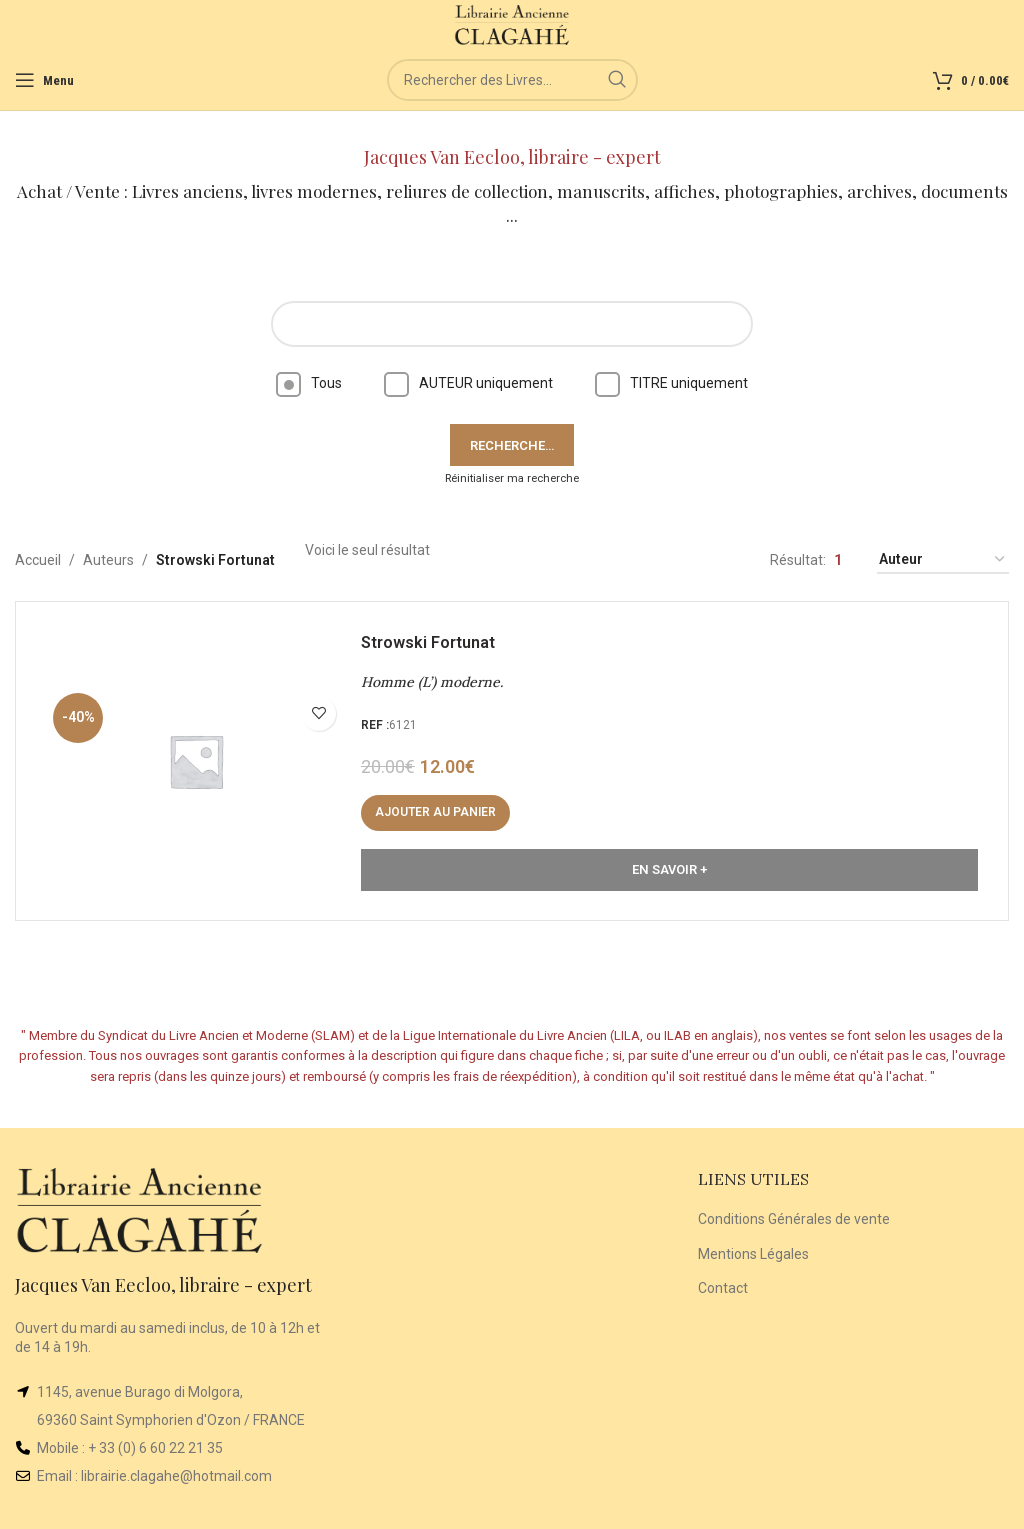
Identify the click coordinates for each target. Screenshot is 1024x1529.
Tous (309, 383)
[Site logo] (512, 24)
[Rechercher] (512, 80)
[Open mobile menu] (44, 80)
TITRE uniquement (671, 383)
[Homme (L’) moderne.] (196, 761)
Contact (723, 1288)
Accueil (38, 560)
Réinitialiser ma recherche (512, 478)
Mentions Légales (753, 1254)
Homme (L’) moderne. (432, 682)
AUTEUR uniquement (468, 383)
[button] (435, 813)
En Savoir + (669, 869)
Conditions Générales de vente (794, 1219)
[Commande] (943, 560)
